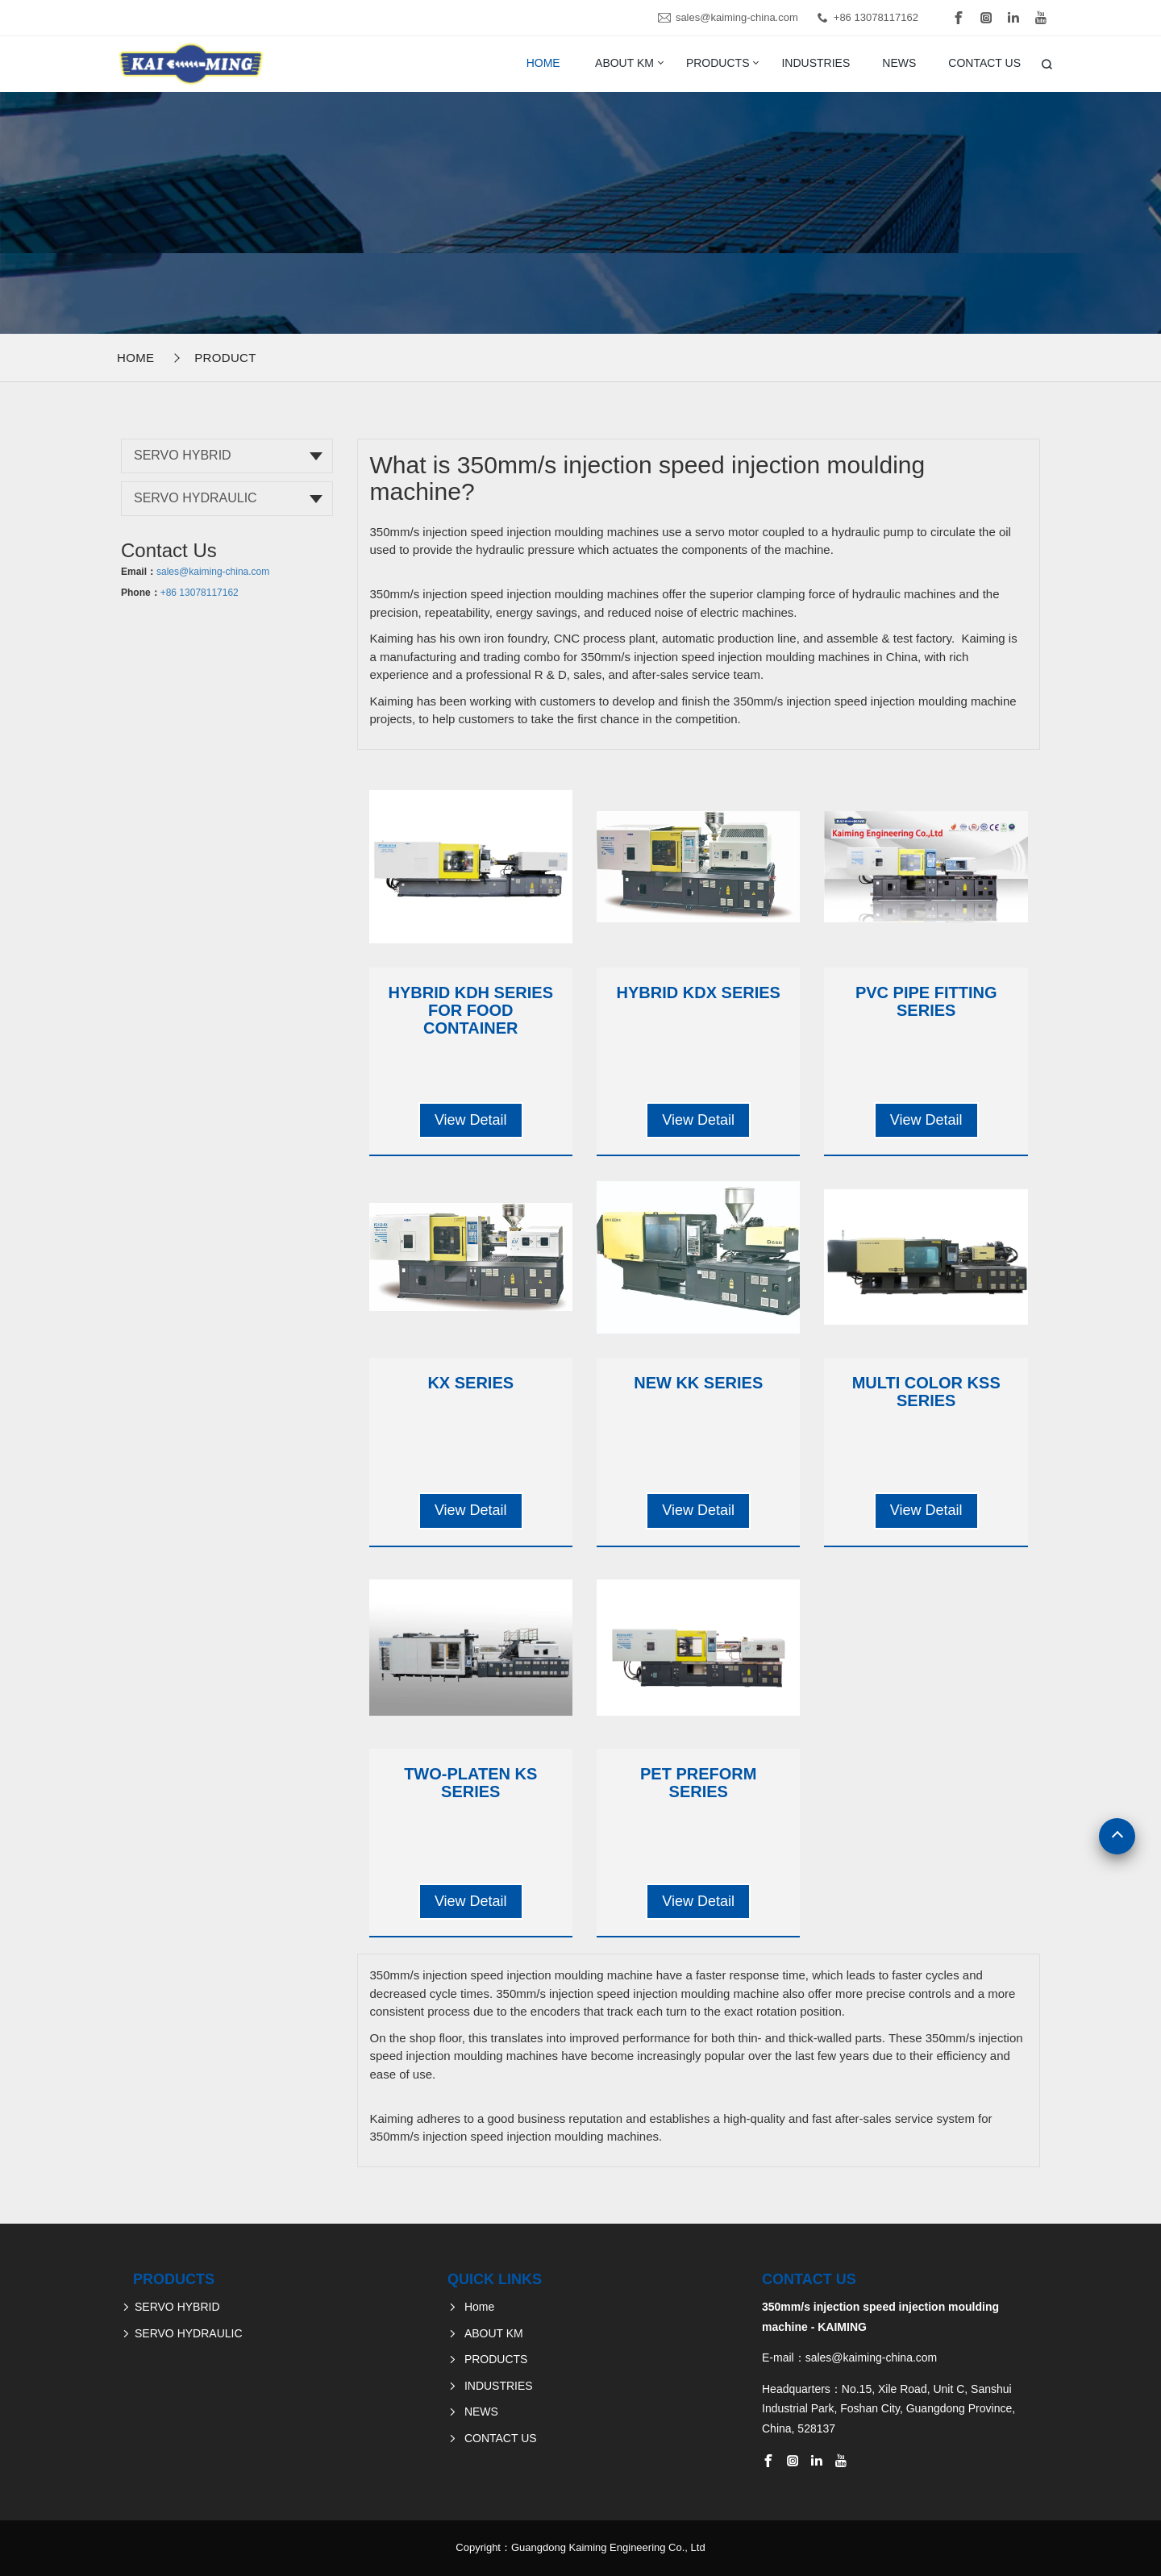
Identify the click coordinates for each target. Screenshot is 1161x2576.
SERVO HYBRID (182, 455)
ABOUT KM (624, 62)
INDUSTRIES (815, 62)
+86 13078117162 (876, 17)
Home (543, 62)
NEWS (899, 62)
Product (225, 357)
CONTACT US (984, 62)
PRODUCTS (718, 62)
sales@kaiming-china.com (737, 17)
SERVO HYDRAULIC (195, 498)
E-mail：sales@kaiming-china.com (849, 2357)
